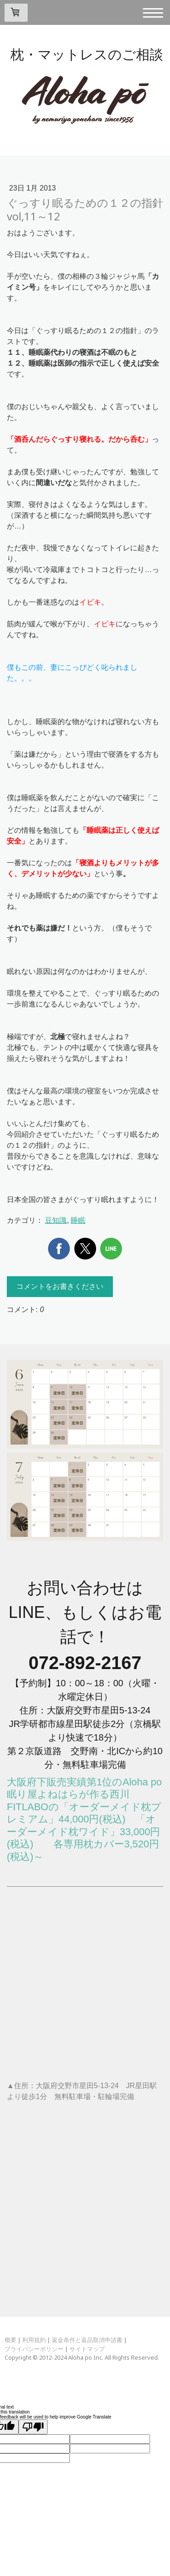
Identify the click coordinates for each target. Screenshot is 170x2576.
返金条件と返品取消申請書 (87, 2340)
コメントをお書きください (59, 1286)
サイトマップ (87, 2349)
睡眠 (78, 1220)
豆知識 (56, 1220)
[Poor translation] (33, 2426)
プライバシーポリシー (34, 2349)
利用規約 (34, 2340)
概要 (10, 2340)
